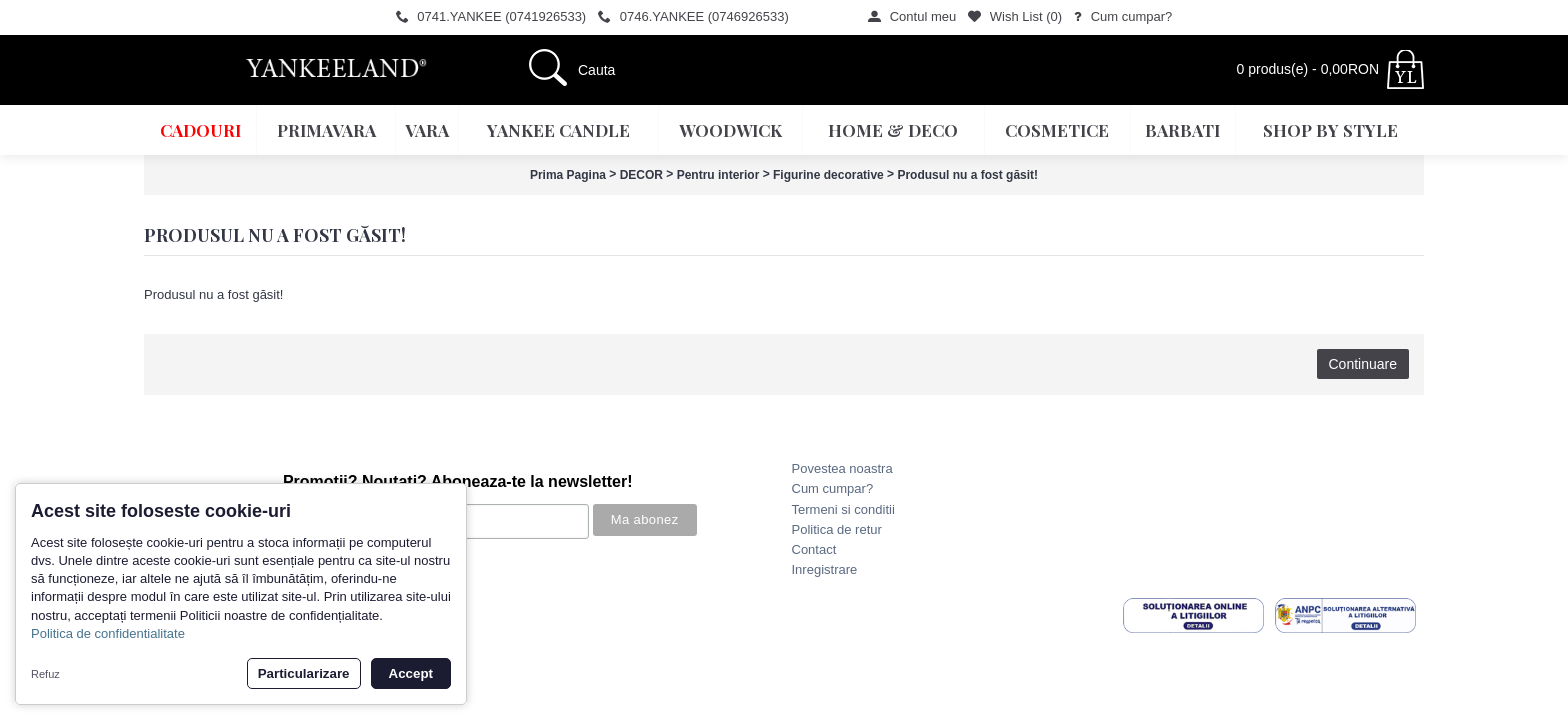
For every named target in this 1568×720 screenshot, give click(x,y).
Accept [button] (411, 673)
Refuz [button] (45, 674)
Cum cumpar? (833, 488)
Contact (814, 549)
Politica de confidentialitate (108, 633)
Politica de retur (837, 529)
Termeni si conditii (843, 509)
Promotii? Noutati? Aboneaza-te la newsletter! (458, 481)
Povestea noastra (842, 468)
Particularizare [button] (304, 673)
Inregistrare (825, 569)
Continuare (1363, 364)
